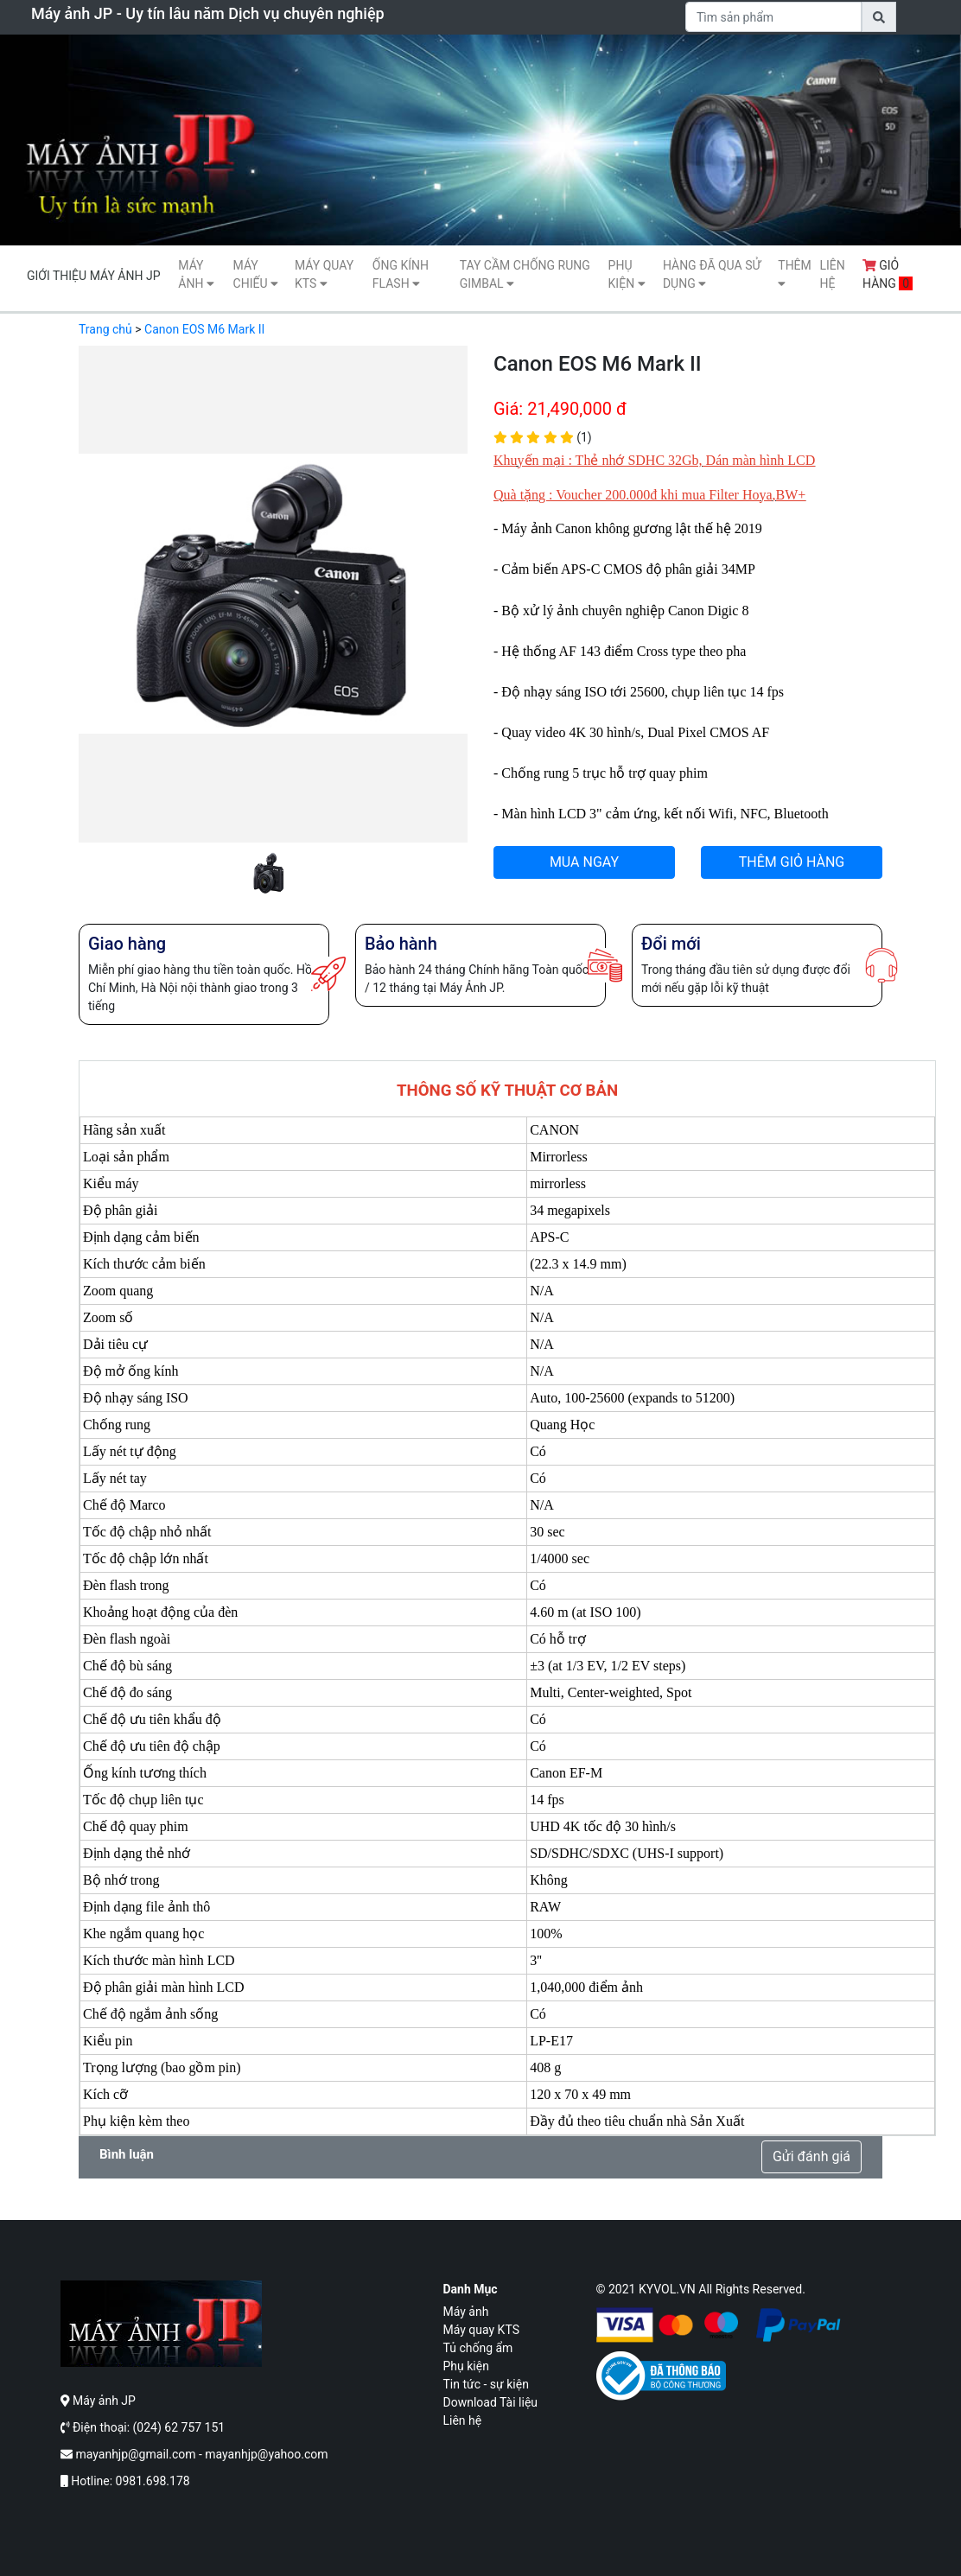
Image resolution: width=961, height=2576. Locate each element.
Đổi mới (671, 943)
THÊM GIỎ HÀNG (792, 862)
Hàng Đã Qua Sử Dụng (712, 274)
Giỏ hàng (887, 274)
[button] (108, 620)
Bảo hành (401, 943)
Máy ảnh (195, 274)
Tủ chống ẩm (478, 2348)
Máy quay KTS (324, 274)
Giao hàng (127, 943)
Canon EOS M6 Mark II (204, 329)
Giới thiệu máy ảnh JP (93, 276)
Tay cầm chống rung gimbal (525, 274)
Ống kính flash (400, 274)
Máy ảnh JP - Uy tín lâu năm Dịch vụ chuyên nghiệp (208, 13)
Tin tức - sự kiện (486, 2384)
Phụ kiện (627, 274)
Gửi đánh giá (811, 2156)
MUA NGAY (584, 862)
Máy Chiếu (255, 274)
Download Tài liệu (490, 2402)
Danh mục (470, 2289)
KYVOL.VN (667, 2289)
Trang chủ (105, 329)
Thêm (794, 273)
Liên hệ (831, 274)
